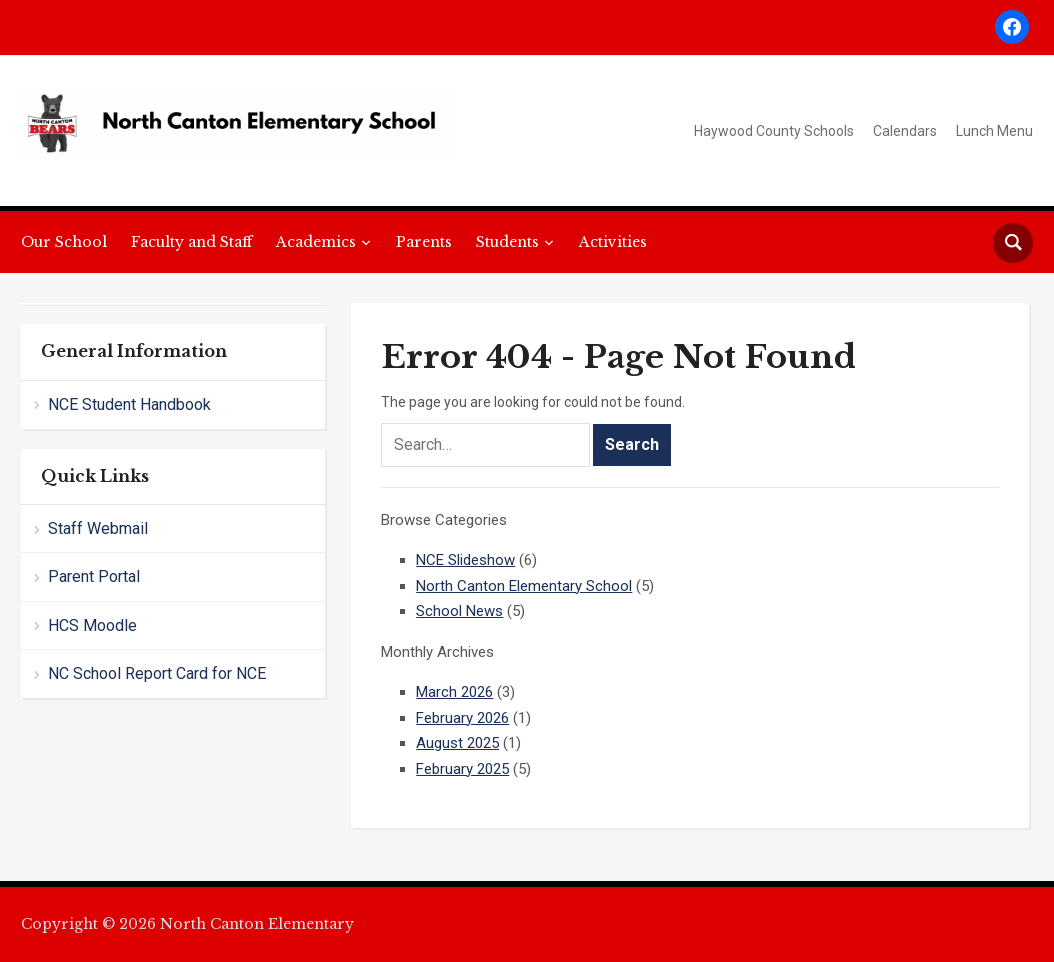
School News (459, 611)
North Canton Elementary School (524, 586)
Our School (64, 242)
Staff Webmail (98, 528)
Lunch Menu (994, 131)
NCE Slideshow (465, 560)
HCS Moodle (92, 625)
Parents (424, 242)
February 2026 (462, 718)
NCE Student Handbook (129, 404)
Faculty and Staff (191, 242)
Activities (613, 242)
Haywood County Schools (774, 131)
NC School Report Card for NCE (157, 673)
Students (507, 242)
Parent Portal (94, 576)
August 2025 (457, 743)
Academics (316, 242)
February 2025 (462, 769)
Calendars (905, 131)
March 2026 (454, 692)
